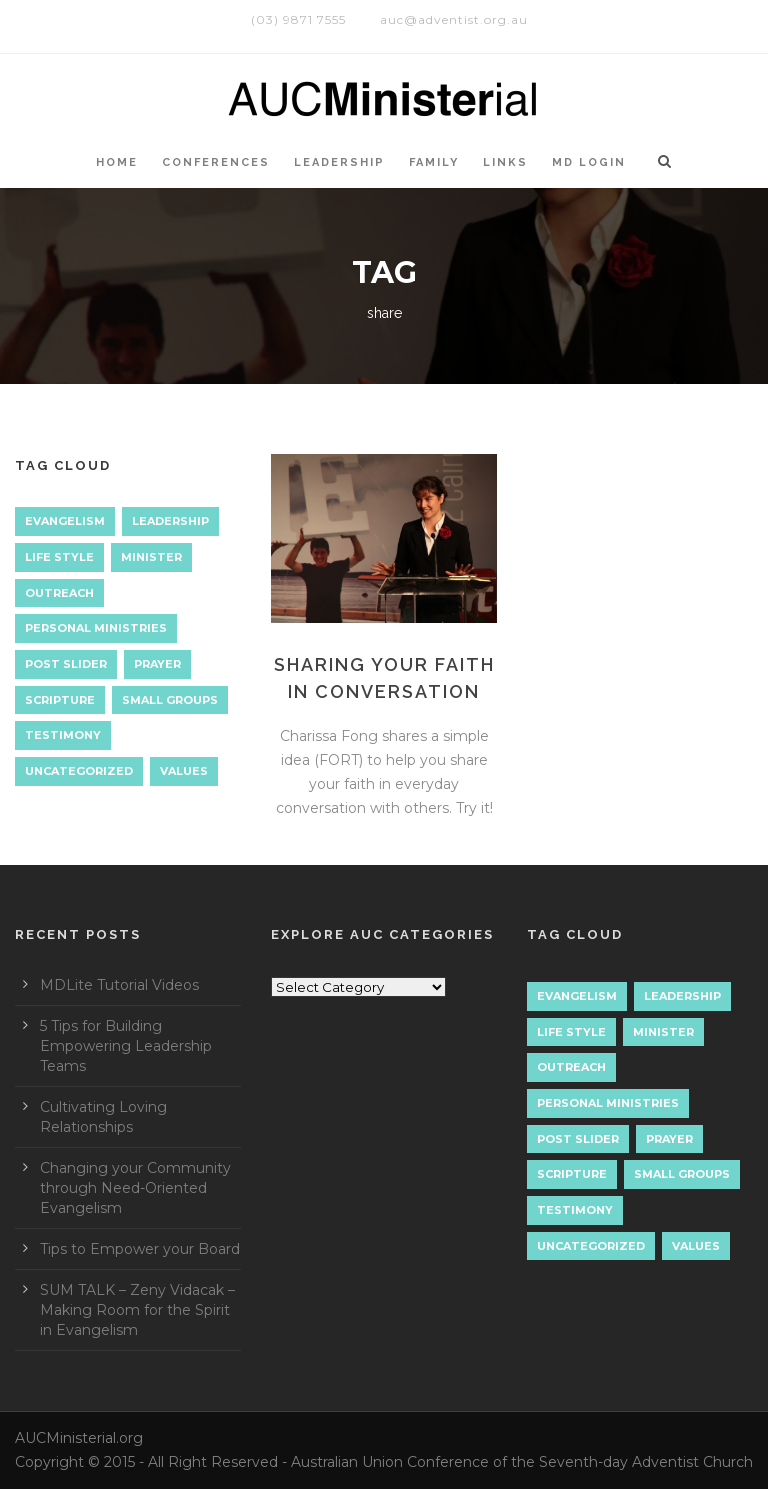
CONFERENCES (216, 162)
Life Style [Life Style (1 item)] (59, 557)
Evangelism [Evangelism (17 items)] (65, 521)
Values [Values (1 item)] (184, 771)
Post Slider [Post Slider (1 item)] (66, 664)
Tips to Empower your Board (140, 1249)
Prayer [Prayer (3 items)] (157, 664)
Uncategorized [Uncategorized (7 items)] (79, 771)
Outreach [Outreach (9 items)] (59, 593)
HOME (117, 162)
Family (434, 162)
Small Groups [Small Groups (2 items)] (170, 700)
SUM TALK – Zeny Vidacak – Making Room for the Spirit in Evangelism (137, 1310)
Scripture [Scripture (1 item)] (60, 700)
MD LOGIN (589, 162)
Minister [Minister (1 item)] (151, 557)
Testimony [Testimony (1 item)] (63, 735)
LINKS (505, 162)
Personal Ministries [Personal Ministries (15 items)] (96, 628)
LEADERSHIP (339, 162)
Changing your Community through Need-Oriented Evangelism (135, 1188)
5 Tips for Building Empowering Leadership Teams (126, 1046)
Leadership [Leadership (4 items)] (170, 521)
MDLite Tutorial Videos (119, 985)
